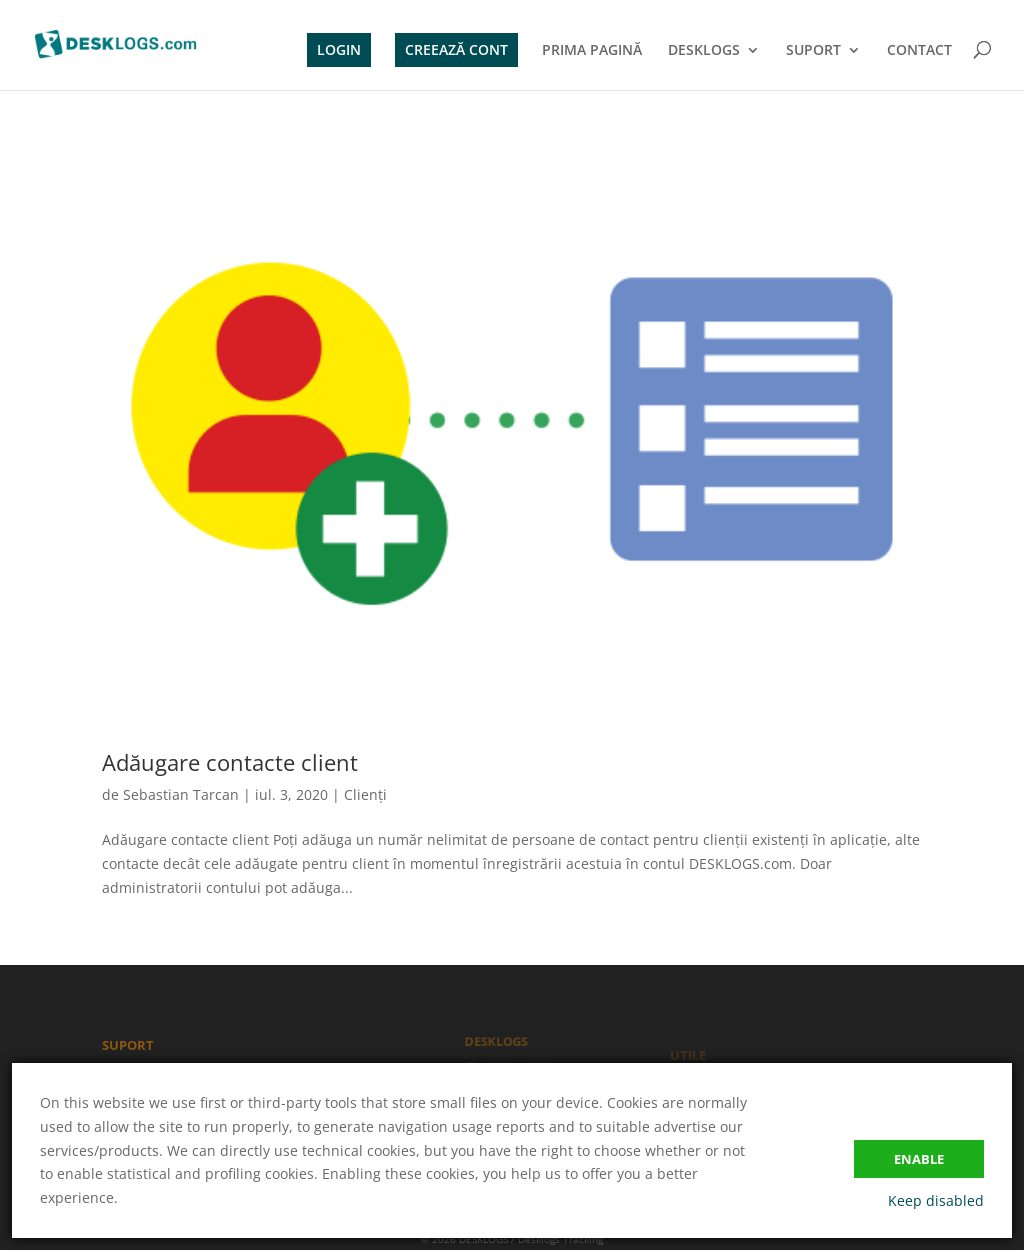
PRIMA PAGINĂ (592, 51)
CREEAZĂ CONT (456, 49)
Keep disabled (936, 1200)
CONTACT (919, 51)
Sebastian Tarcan (181, 794)
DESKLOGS (704, 51)
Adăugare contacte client (230, 762)
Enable (919, 1159)
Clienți (365, 794)
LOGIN (339, 49)
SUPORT (813, 51)
